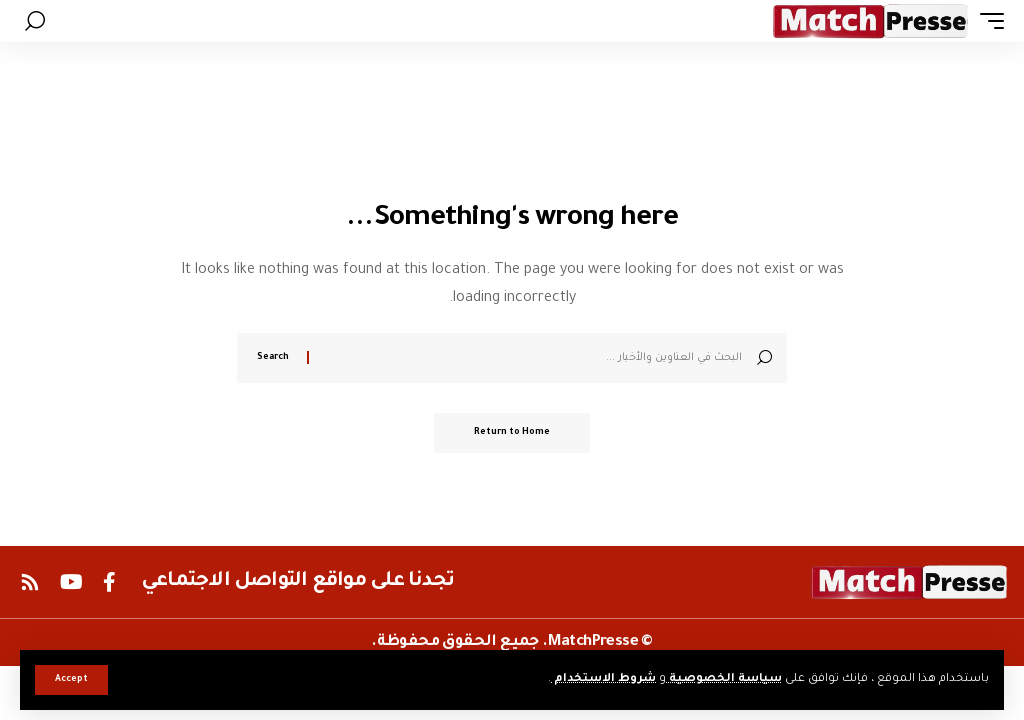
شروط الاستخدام (603, 679)
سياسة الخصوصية (724, 679)
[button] (71, 680)
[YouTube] (71, 582)
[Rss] (30, 582)
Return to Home (512, 433)
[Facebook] (109, 582)
